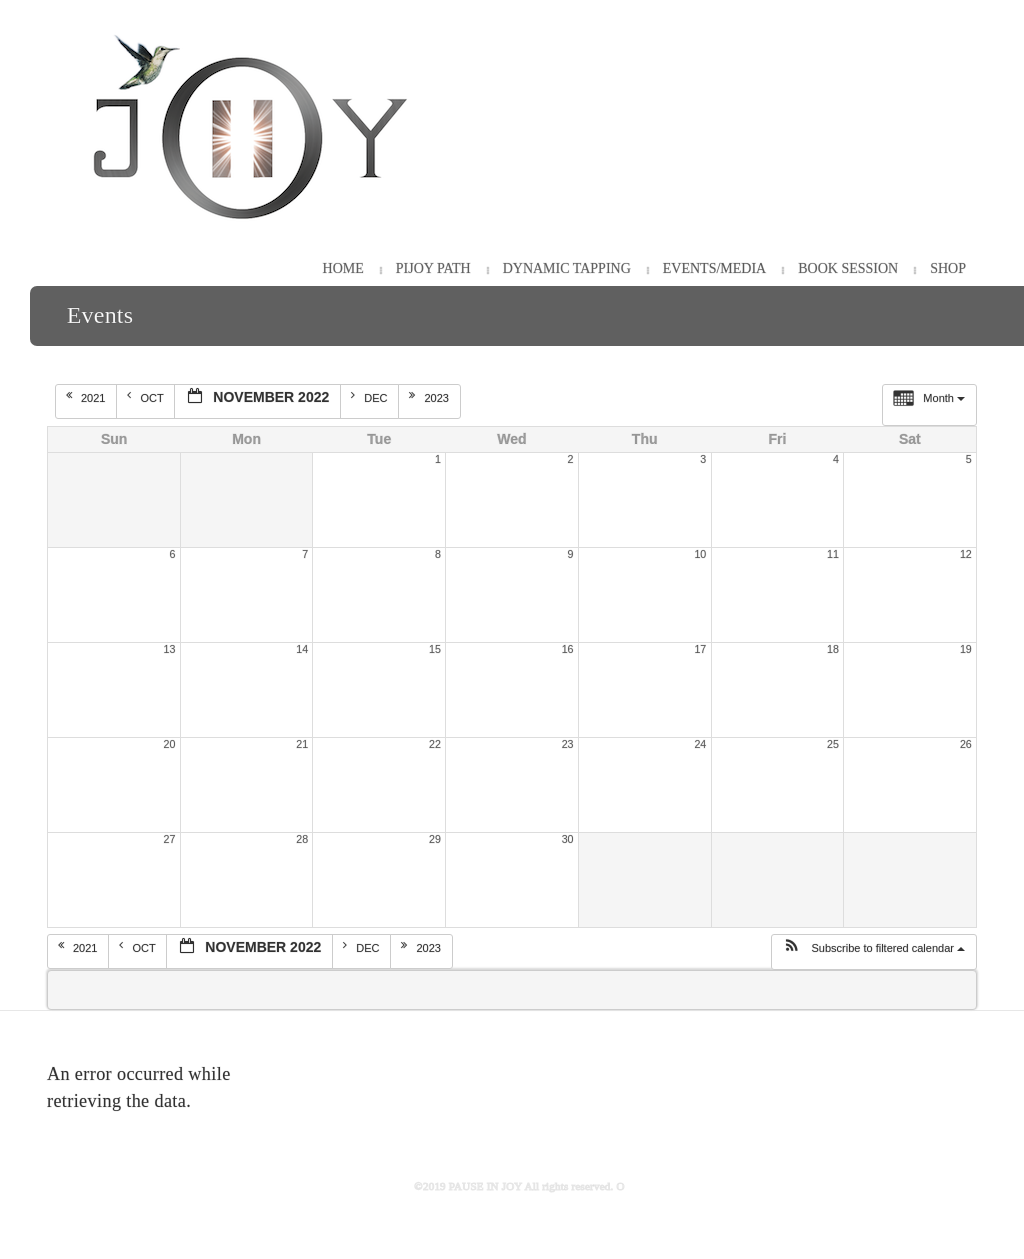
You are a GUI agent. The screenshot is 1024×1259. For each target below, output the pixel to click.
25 (833, 744)
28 (302, 839)
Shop (948, 268)
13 (170, 649)
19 (966, 649)
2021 (87, 397)
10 (700, 554)
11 (833, 554)
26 (966, 744)
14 (302, 649)
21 (302, 744)
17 (700, 649)
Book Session (848, 268)
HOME (343, 268)
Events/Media (714, 268)
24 (700, 744)
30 (568, 839)
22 (435, 744)
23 (568, 744)
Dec (370, 397)
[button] (873, 952)
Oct (146, 397)
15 (435, 649)
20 (170, 744)
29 (435, 839)
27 (170, 839)
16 (568, 649)
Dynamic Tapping (567, 268)
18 (833, 649)
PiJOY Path (433, 268)
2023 (430, 397)
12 (966, 554)
